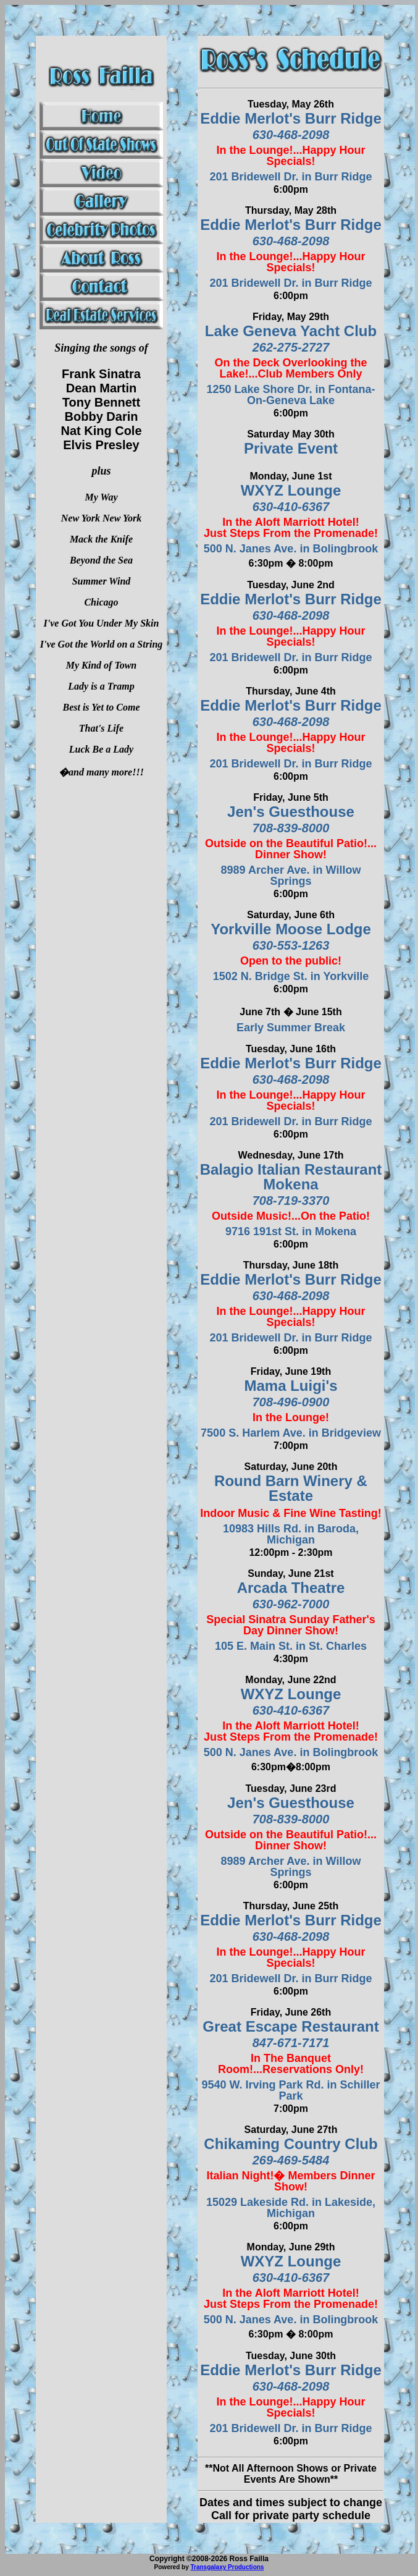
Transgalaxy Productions (227, 2567)
